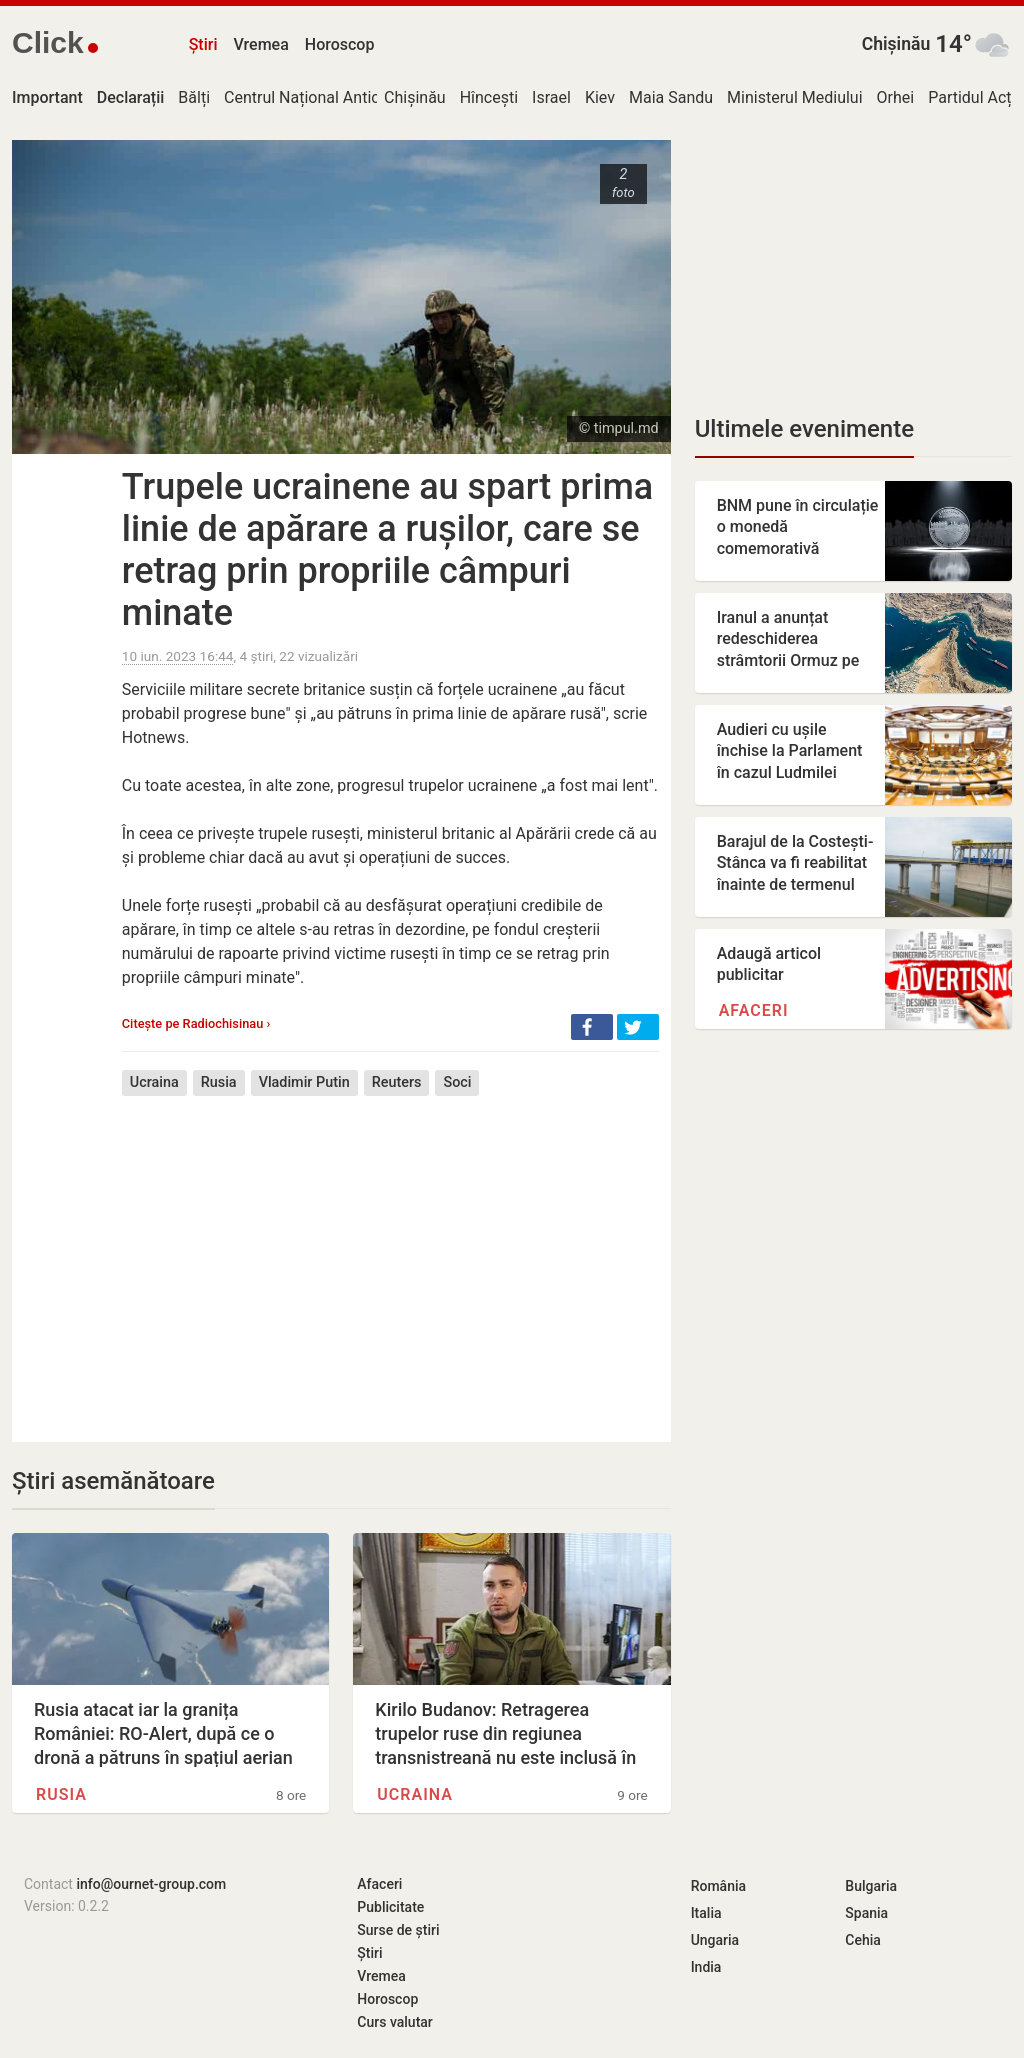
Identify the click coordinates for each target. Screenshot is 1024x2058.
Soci (457, 1082)
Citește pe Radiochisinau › (196, 1023)
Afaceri (754, 1010)
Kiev (600, 97)
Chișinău (896, 44)
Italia (706, 1913)
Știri (203, 44)
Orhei (896, 97)
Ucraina (154, 1082)
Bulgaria (871, 1886)
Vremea (260, 44)
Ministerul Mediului (794, 97)
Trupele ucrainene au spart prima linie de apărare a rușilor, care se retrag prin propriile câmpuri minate (387, 550)
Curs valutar (394, 2022)
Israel (551, 97)
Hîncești (489, 97)
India (706, 1967)
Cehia (863, 1940)
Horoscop (340, 44)
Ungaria (715, 1940)
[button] (592, 1027)
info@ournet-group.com (151, 1884)
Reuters (397, 1082)
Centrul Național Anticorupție (327, 97)
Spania (866, 1913)
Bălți (194, 97)
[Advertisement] (390, 1254)
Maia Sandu (671, 97)
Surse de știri (398, 1930)
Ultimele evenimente (804, 429)
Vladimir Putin (304, 1082)
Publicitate (390, 1907)
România (718, 1886)
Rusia (219, 1082)
